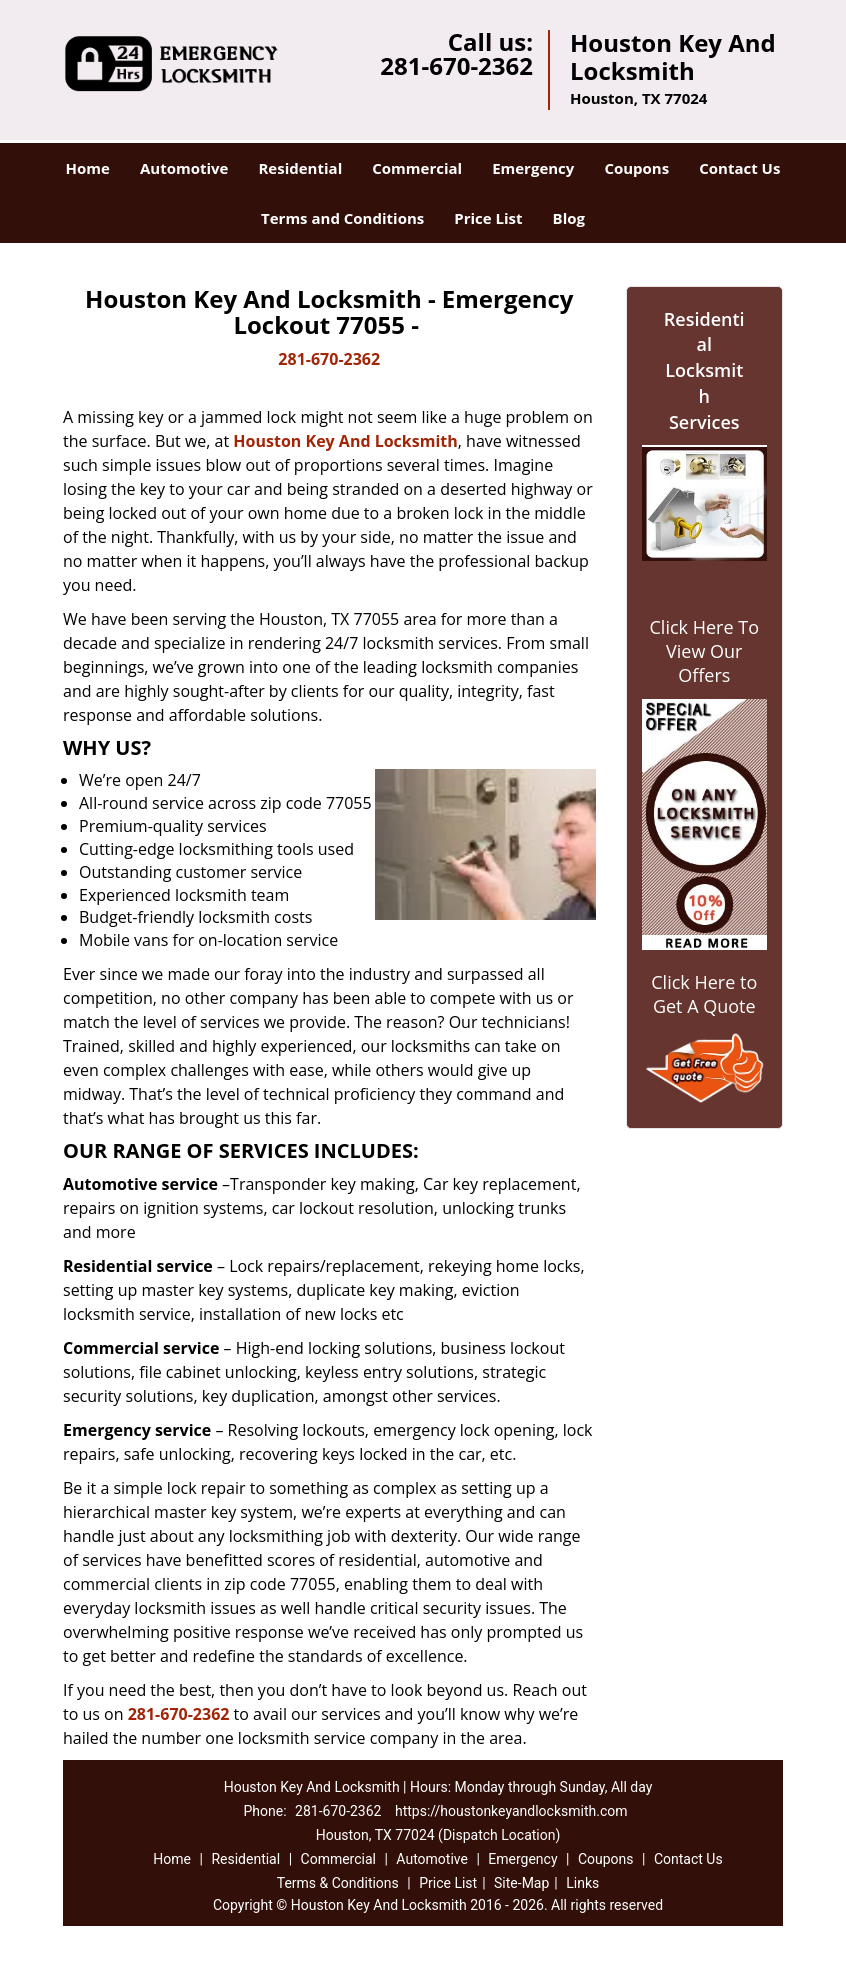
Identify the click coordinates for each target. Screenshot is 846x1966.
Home (88, 168)
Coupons (636, 168)
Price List (488, 218)
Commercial (417, 168)
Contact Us (739, 168)
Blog (569, 218)
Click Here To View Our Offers (704, 651)
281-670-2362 (456, 65)
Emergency (533, 168)
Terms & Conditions (338, 1883)
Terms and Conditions (342, 218)
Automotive (184, 168)
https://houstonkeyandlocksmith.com (511, 1811)
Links (582, 1883)
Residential (300, 168)
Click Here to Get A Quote (704, 994)
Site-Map (521, 1883)
